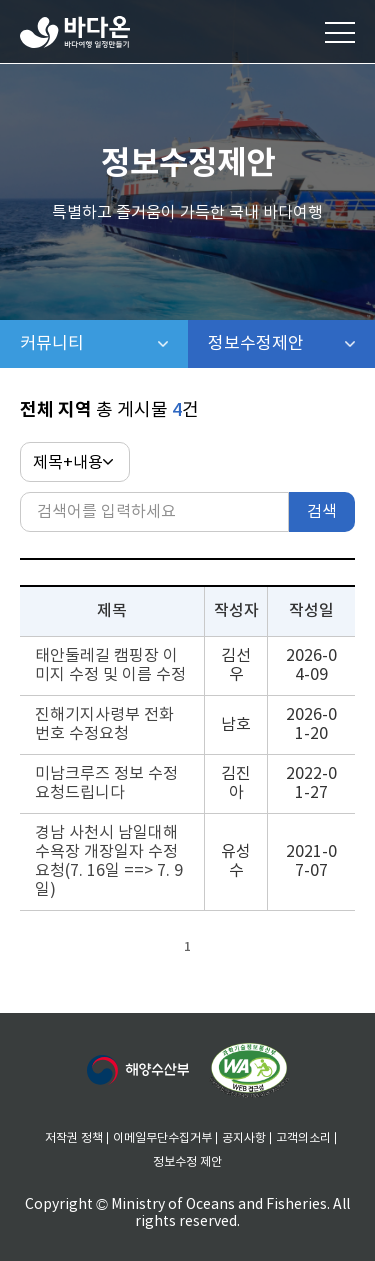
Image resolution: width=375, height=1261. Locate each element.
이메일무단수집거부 (162, 1138)
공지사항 (244, 1138)
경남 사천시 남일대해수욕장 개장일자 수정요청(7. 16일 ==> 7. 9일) (109, 861)
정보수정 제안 (187, 1162)
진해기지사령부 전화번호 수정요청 (104, 724)
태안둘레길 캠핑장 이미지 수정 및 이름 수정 (110, 665)
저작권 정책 (74, 1138)
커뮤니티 (104, 344)
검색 (322, 512)
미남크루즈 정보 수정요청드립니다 (106, 783)
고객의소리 (303, 1138)
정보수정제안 (292, 344)
